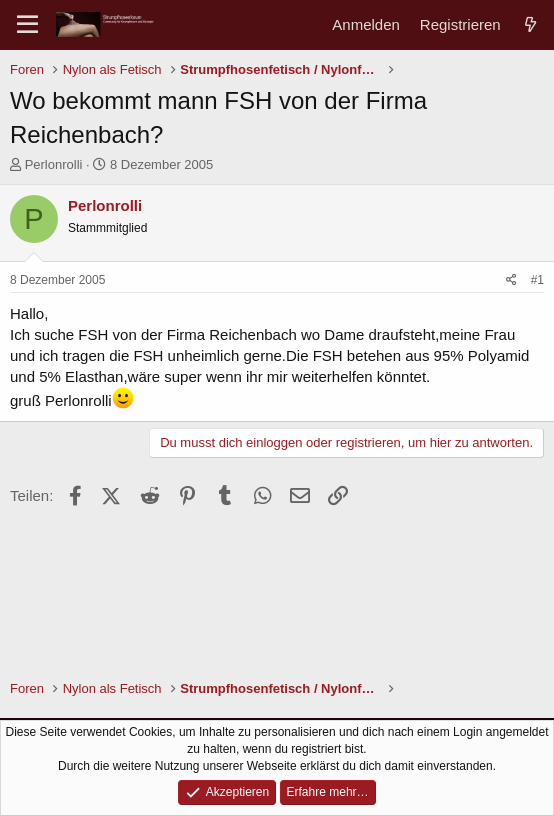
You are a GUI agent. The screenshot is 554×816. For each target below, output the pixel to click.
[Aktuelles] (530, 24)
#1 (537, 280)
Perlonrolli (54, 164)
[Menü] (27, 25)
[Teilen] (511, 280)
